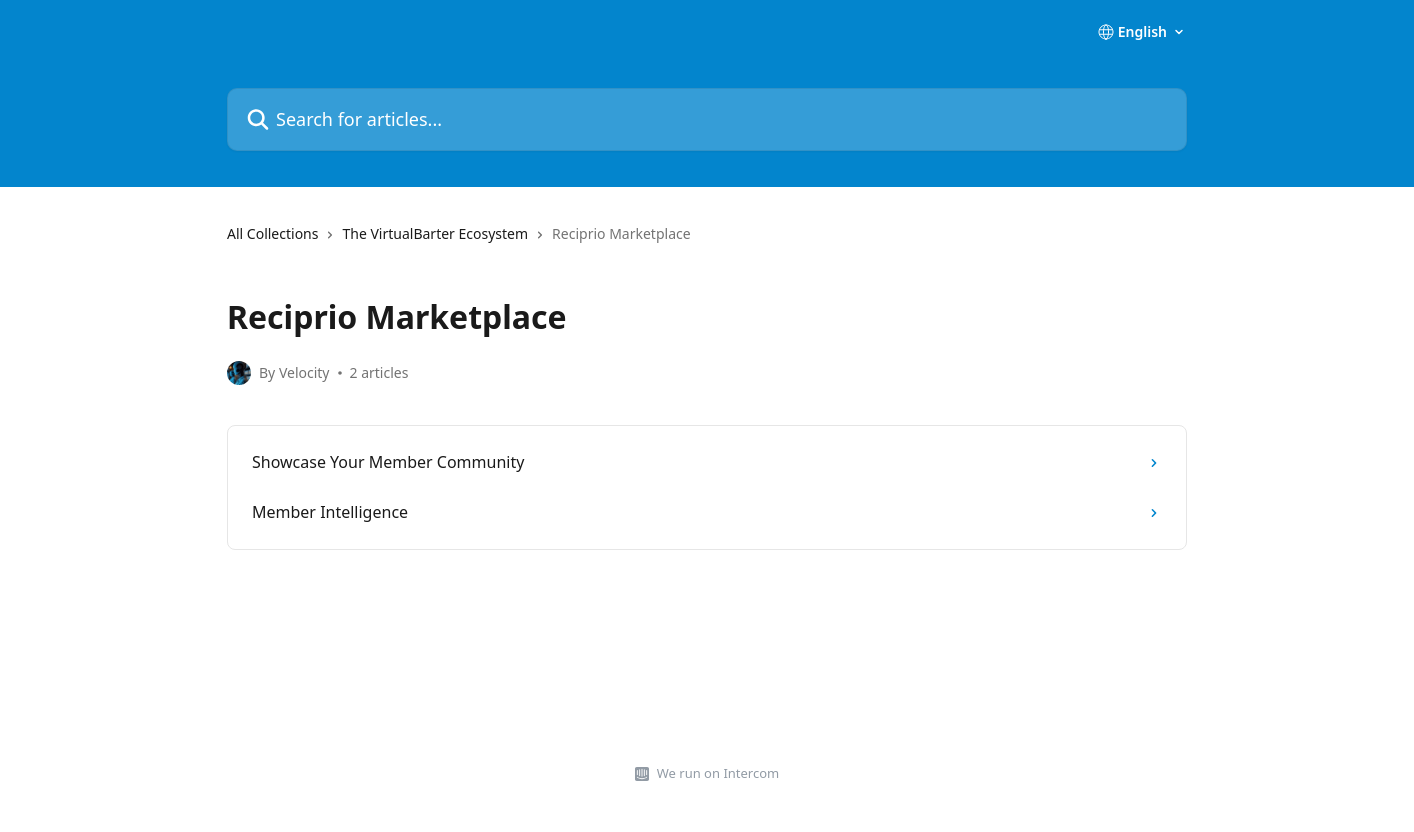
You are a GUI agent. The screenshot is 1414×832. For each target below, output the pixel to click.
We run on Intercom (718, 773)
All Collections (272, 233)
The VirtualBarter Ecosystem (435, 233)
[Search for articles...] (707, 119)
